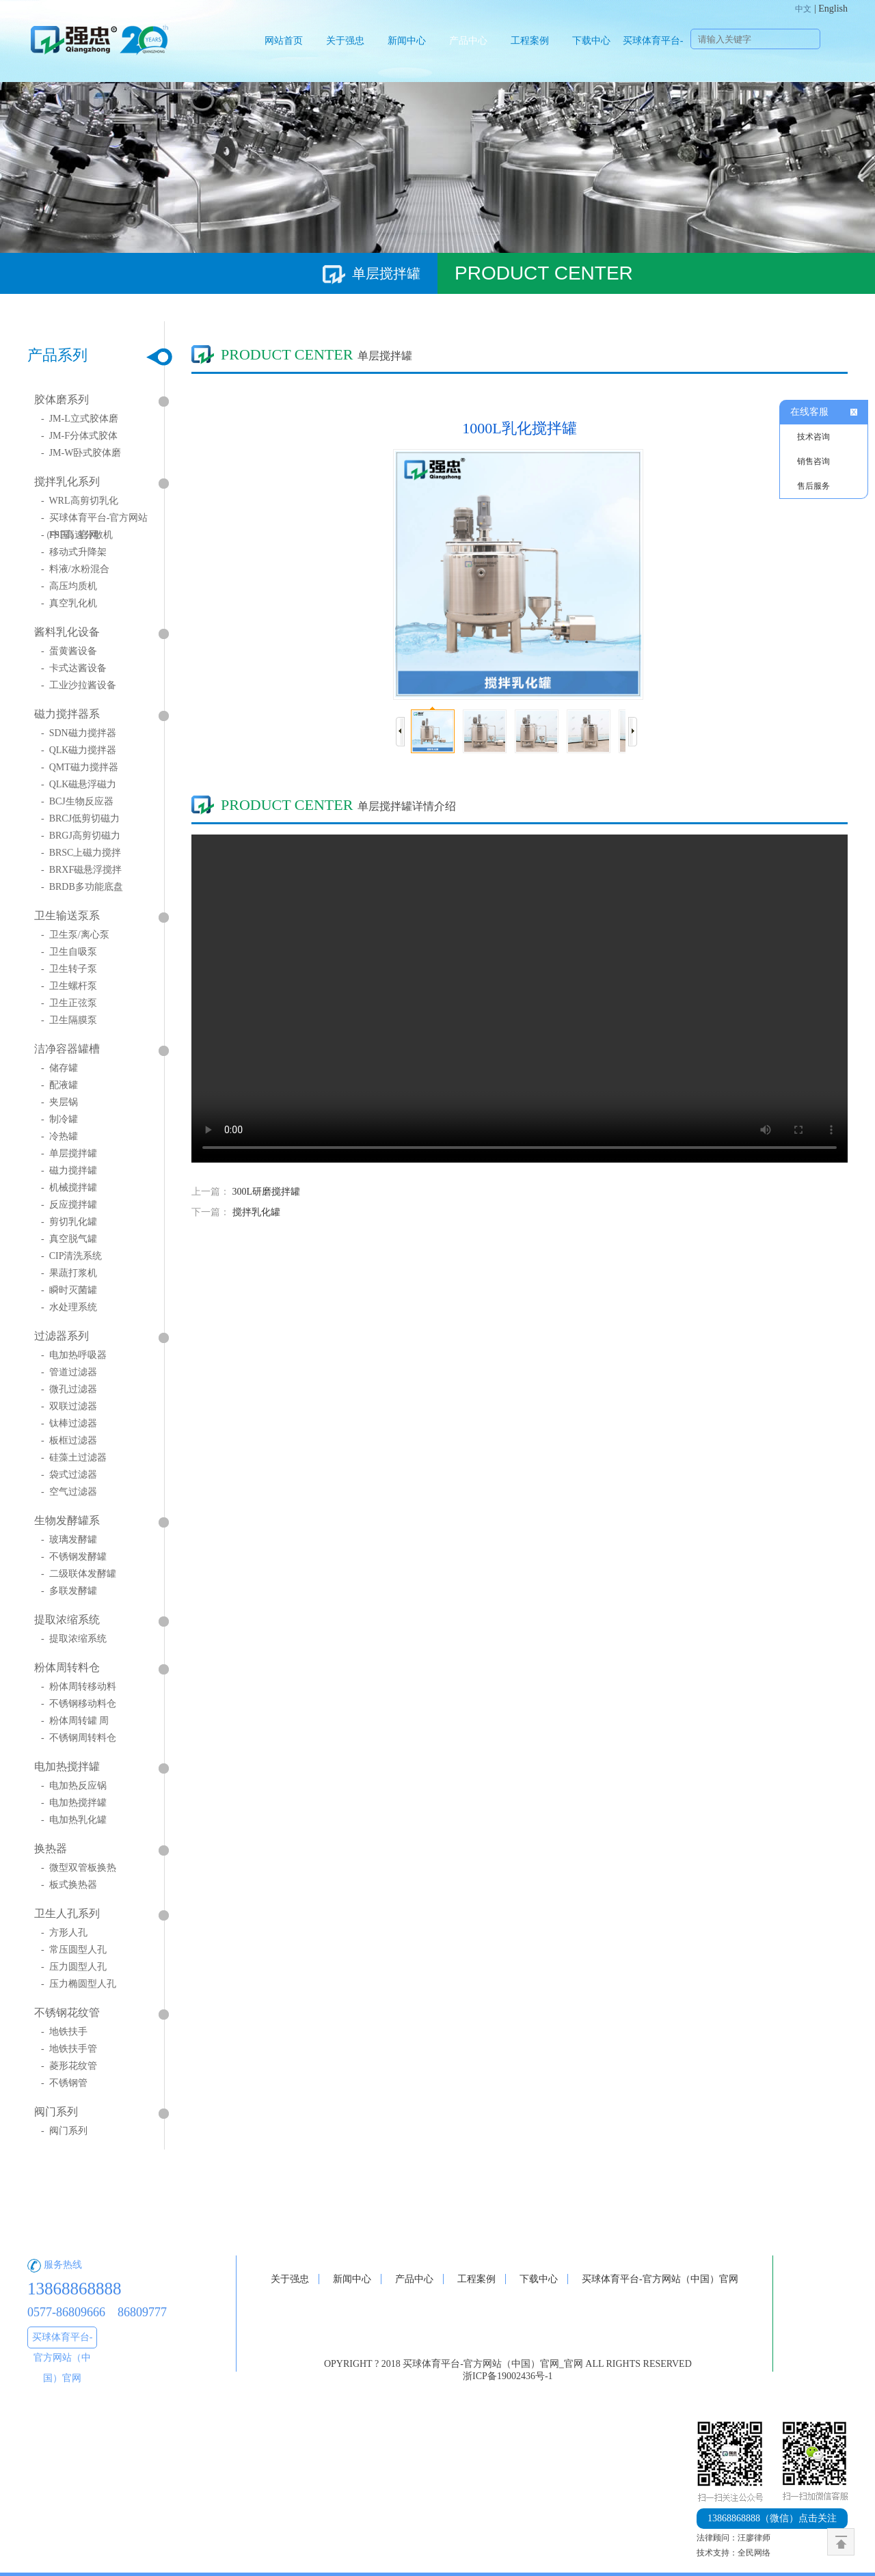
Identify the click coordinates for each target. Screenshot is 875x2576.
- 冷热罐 (59, 1136)
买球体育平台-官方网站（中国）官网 (653, 59)
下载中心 (591, 41)
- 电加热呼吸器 (74, 1355)
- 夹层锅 (59, 1102)
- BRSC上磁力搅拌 (81, 853)
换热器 (50, 1848)
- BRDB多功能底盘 (82, 887)
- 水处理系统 (69, 1307)
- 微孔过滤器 (69, 1389)
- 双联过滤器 (69, 1406)
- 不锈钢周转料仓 (78, 1738)
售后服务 (813, 486)
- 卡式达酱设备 (74, 668)
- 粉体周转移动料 (78, 1686)
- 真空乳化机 (69, 603)
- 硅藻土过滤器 (74, 1457)
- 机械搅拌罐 (69, 1187)
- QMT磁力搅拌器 (79, 767)
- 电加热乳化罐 (74, 1820)
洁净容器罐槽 (67, 1049)
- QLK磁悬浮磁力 (78, 784)
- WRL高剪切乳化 (79, 501)
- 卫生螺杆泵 (69, 986)
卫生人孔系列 (67, 1913)
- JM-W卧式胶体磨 (81, 453)
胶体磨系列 (61, 399)
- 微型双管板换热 (78, 1867)
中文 (803, 9)
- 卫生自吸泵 (69, 952)
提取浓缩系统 (67, 1619)
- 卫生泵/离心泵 (75, 935)
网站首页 (284, 41)
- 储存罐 (59, 1068)
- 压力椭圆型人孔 (78, 1984)
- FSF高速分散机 (77, 535)
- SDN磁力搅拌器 (78, 733)
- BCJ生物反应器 (77, 801)
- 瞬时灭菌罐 (69, 1290)
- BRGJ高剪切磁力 (80, 835)
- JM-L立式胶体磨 (79, 418)
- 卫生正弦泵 (69, 1003)
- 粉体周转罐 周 (75, 1721)
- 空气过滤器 (69, 1492)
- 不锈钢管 (64, 2083)
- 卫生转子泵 (69, 969)
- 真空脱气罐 (69, 1239)
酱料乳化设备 (67, 632)
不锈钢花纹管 (67, 2012)
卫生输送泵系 (67, 915)
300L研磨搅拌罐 (266, 1192)
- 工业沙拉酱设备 (78, 685)
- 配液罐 (59, 1085)
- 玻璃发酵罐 (69, 1539)
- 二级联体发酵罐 (78, 1574)
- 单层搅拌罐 (69, 1153)
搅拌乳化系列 (67, 481)
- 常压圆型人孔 (74, 1949)
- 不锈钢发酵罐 (74, 1556)
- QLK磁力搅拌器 (78, 750)
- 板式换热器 (69, 1885)
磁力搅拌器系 (67, 714)
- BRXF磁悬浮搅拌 (81, 870)
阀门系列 (56, 2111)
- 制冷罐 (59, 1119)
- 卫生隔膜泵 (69, 1020)
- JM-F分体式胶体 (79, 436)
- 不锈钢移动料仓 (78, 1703)
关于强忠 (345, 41)
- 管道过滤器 (69, 1372)
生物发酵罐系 (67, 1520)
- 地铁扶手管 (69, 2049)
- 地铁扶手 (64, 2031)
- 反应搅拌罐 (69, 1204)
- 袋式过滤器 (69, 1474)
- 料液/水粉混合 (75, 569)
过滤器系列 (61, 1336)
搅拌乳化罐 (256, 1212)
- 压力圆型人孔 (74, 1967)
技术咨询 (813, 437)
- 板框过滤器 (69, 1440)
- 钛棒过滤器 (69, 1423)
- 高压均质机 (69, 586)
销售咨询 (813, 461)
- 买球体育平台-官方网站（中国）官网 (94, 521)
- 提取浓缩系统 (74, 1638)
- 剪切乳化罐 (69, 1222)
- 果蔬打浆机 (69, 1273)
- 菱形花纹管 (69, 2066)
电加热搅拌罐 (67, 1766)
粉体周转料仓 (67, 1667)
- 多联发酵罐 (69, 1591)
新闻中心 (407, 41)
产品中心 (468, 41)
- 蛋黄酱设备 (69, 651)
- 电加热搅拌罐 (74, 1803)
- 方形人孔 (64, 1932)
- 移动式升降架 (74, 552)
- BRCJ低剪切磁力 (80, 818)
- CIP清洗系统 (71, 1256)
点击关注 (772, 2518)
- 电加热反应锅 (74, 1785)
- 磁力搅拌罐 (69, 1170)
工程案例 (530, 41)
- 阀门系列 (64, 2131)
